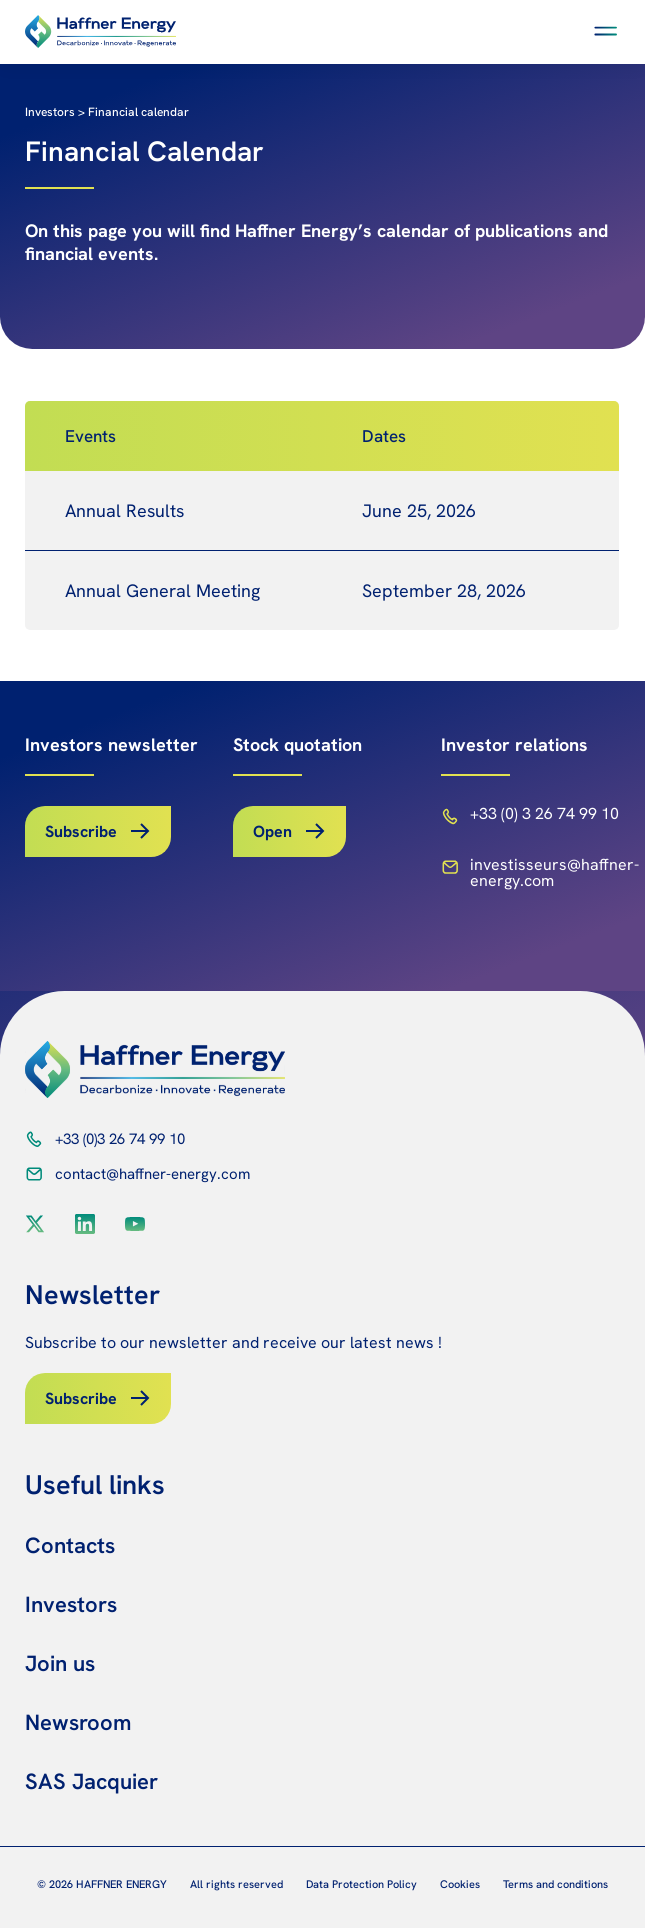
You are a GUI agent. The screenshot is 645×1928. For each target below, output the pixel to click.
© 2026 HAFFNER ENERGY (102, 1884)
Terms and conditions (555, 1884)
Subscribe (81, 831)
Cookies (460, 1884)
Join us (60, 1663)
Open (272, 831)
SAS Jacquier (91, 1781)
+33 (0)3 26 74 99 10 (120, 1139)
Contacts (70, 1545)
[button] (606, 31)
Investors (71, 1604)
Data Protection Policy (361, 1884)
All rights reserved (236, 1884)
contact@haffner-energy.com (152, 1174)
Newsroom (78, 1722)
